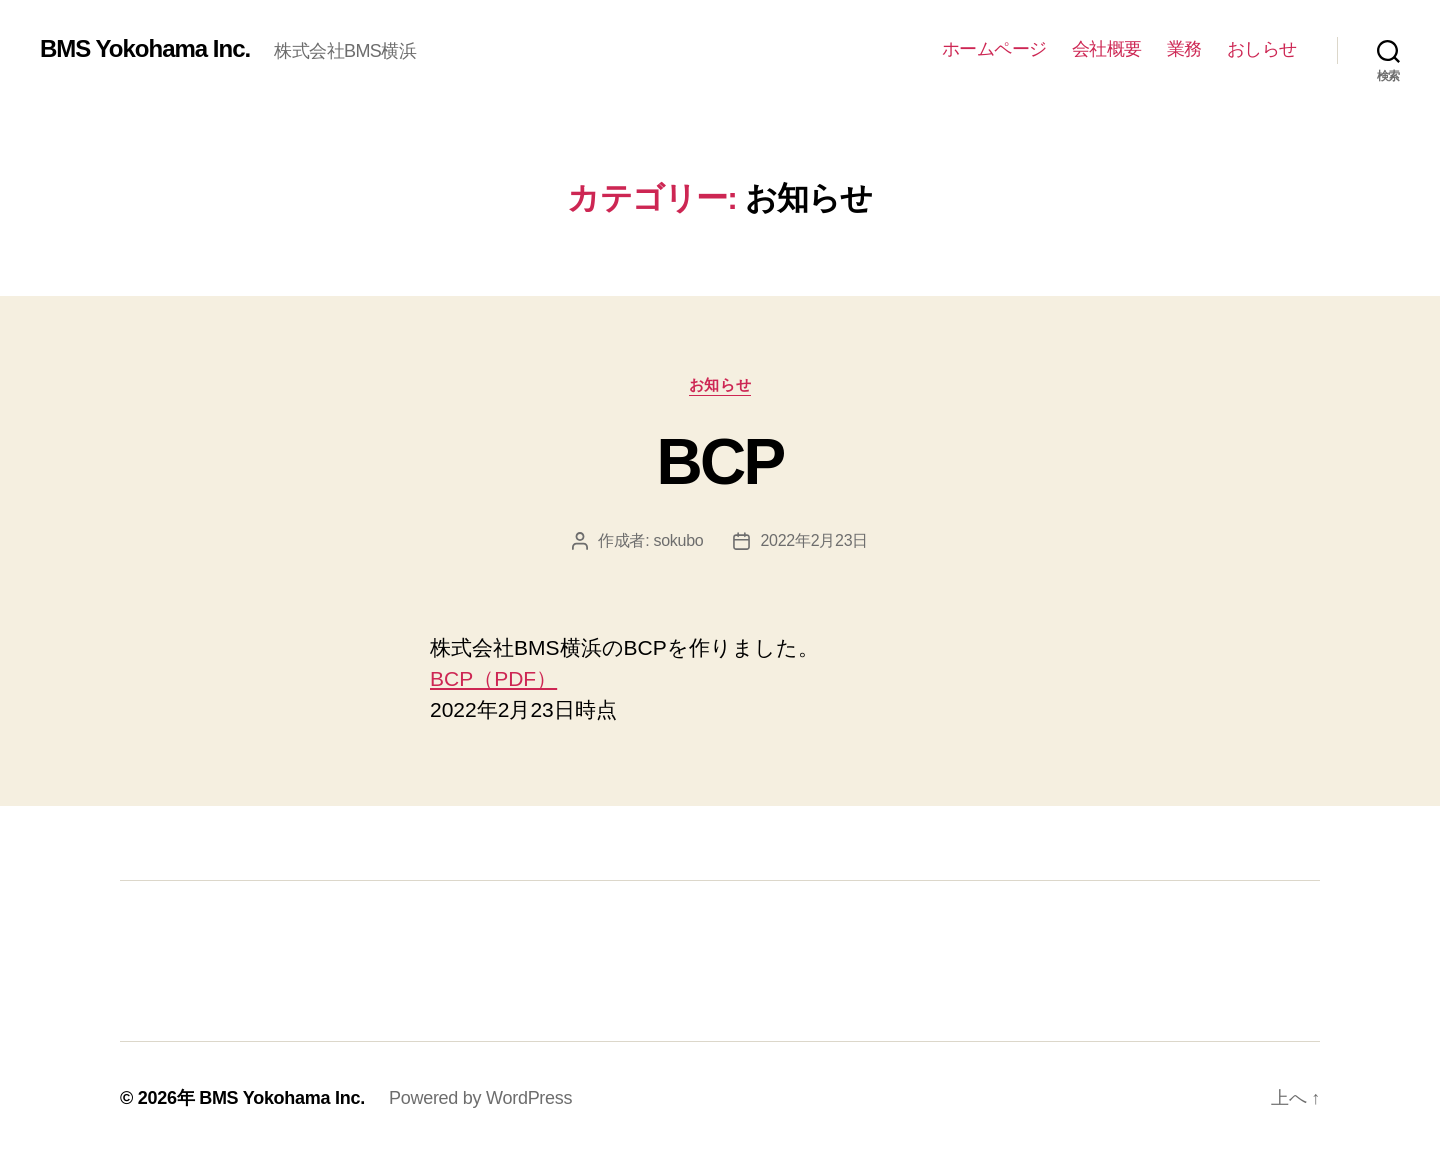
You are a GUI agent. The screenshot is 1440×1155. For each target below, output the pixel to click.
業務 (1184, 49)
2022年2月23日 (814, 540)
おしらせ (1262, 49)
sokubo (678, 540)
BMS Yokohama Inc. (145, 49)
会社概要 (1107, 49)
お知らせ (720, 384)
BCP (719, 462)
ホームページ (994, 49)
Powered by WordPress (480, 1098)
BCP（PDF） (493, 678)
